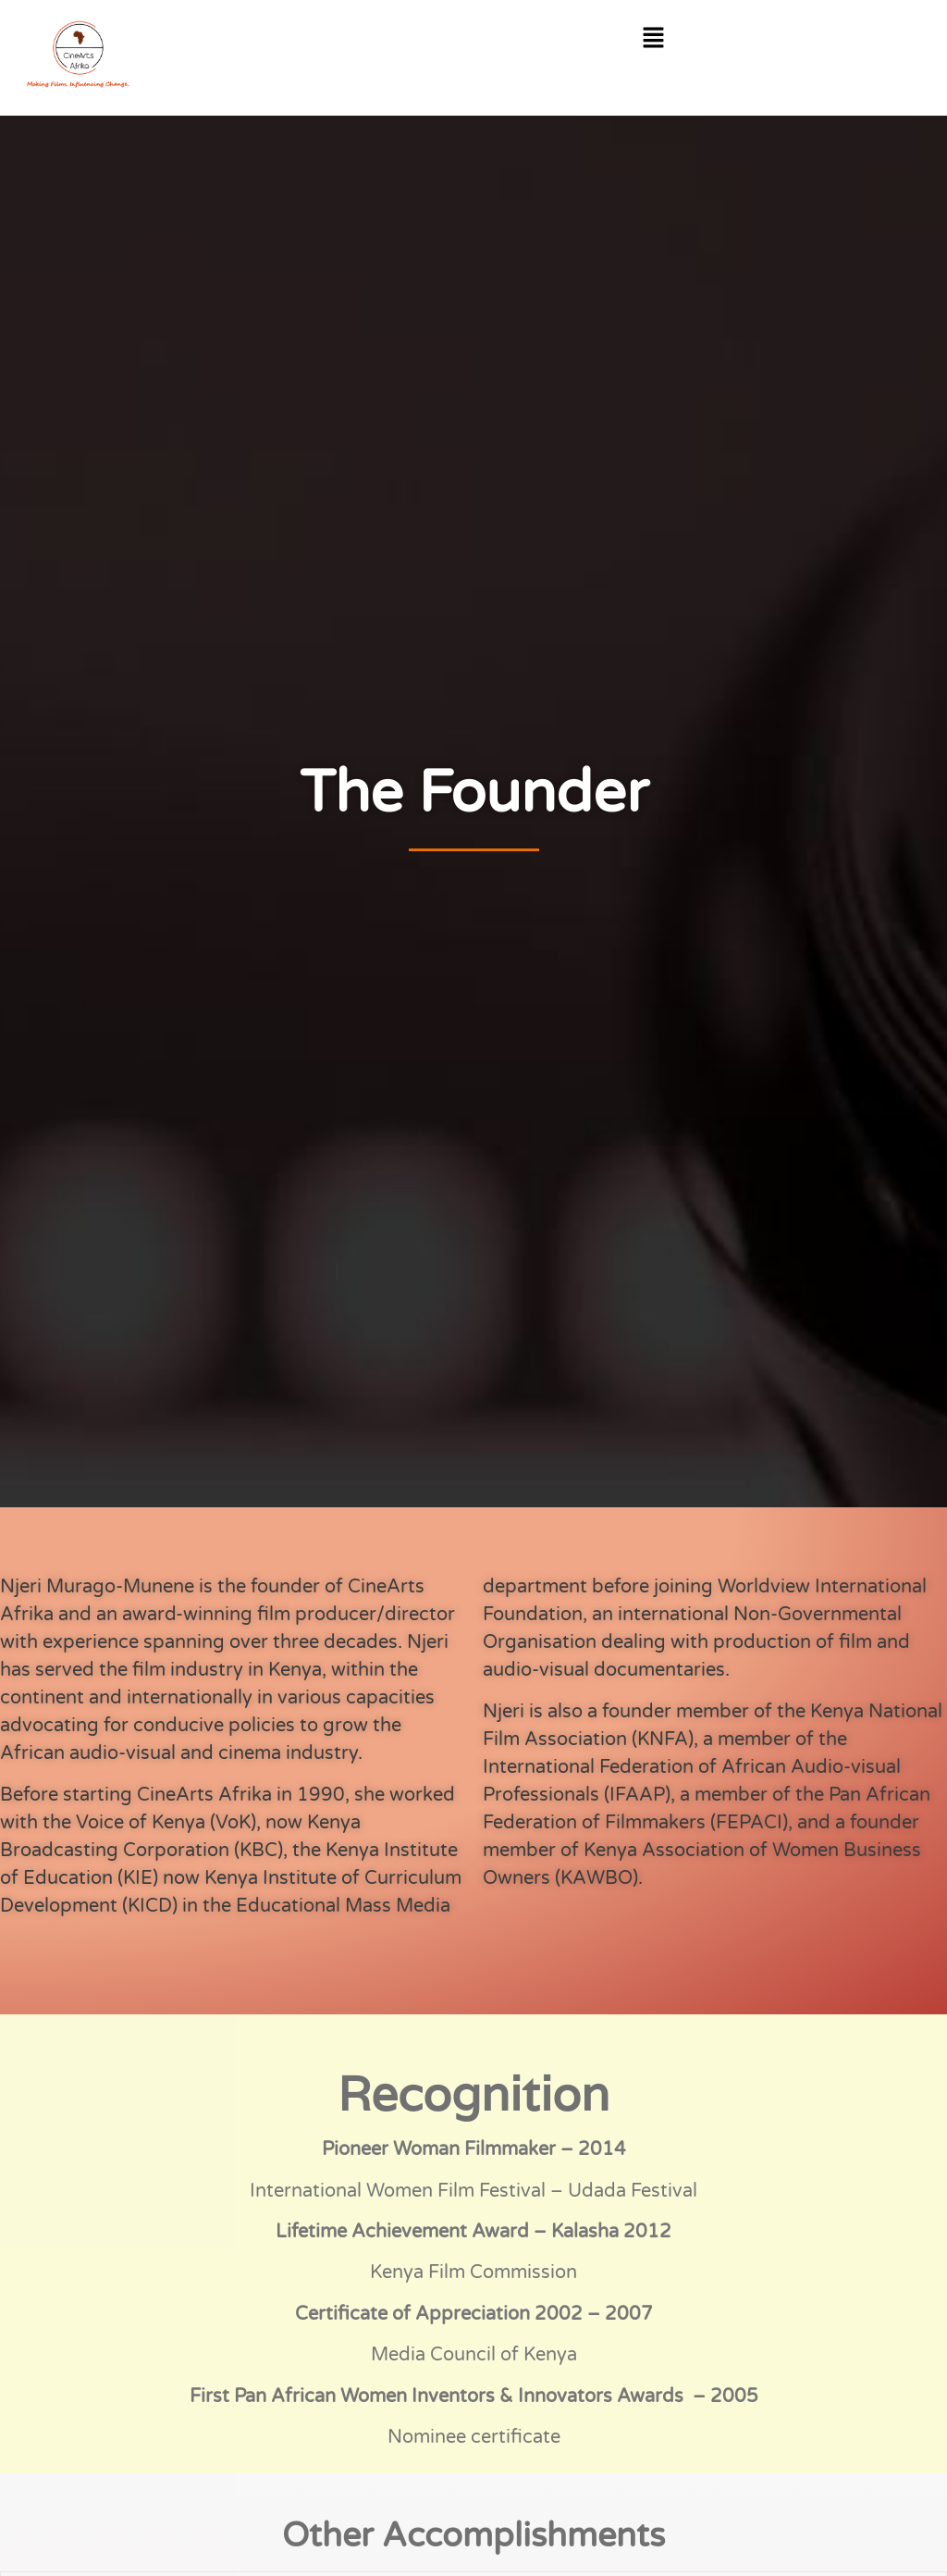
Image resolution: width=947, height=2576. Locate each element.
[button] (653, 39)
